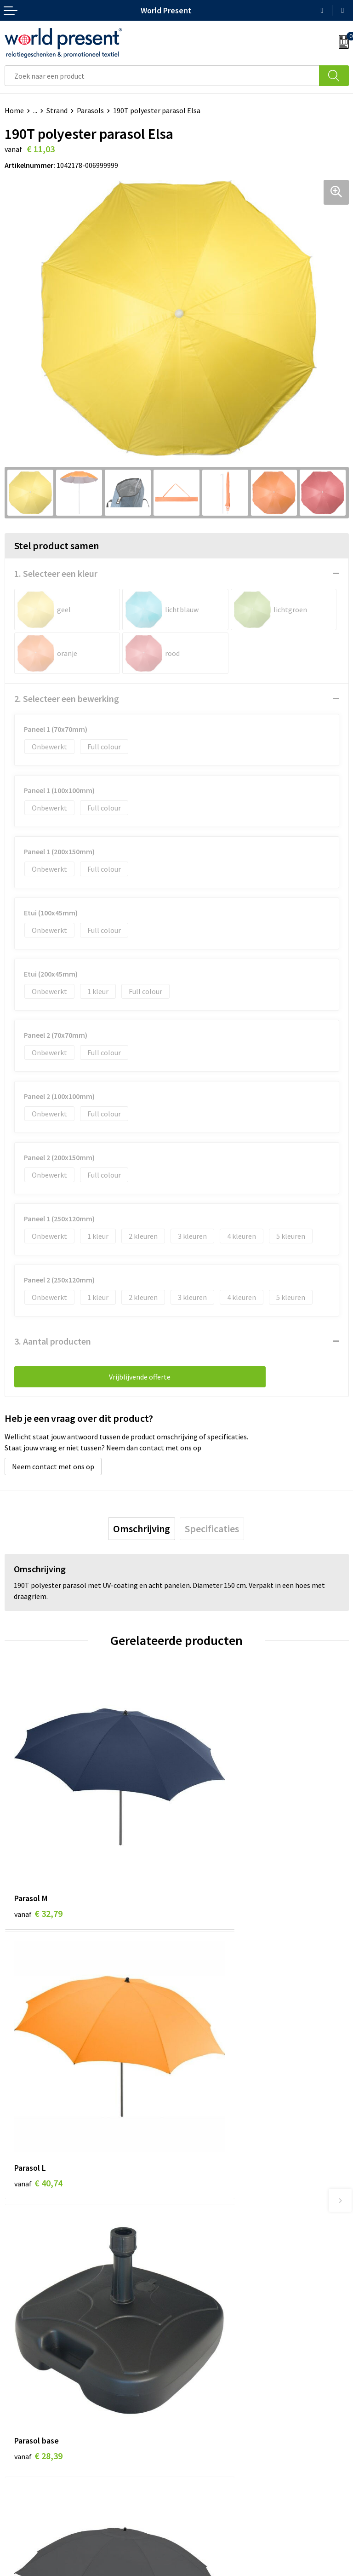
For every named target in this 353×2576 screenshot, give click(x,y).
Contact (17, 2470)
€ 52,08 (210, 2069)
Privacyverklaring (197, 2571)
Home (14, 110)
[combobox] (162, 75)
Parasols (90, 110)
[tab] (141, 1528)
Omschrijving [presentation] (141, 1528)
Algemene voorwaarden (123, 2571)
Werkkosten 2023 (208, 2341)
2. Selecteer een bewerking (66, 698)
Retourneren (25, 2498)
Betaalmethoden (32, 2484)
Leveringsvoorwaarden (216, 2370)
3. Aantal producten (52, 1341)
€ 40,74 (210, 1855)
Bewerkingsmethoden (216, 2384)
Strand (57, 110)
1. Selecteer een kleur (55, 573)
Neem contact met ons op (53, 1466)
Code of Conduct (207, 2356)
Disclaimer (250, 2571)
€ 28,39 (38, 2069)
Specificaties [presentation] (212, 1528)
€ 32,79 (38, 1855)
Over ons (195, 2328)
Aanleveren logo (207, 2398)
